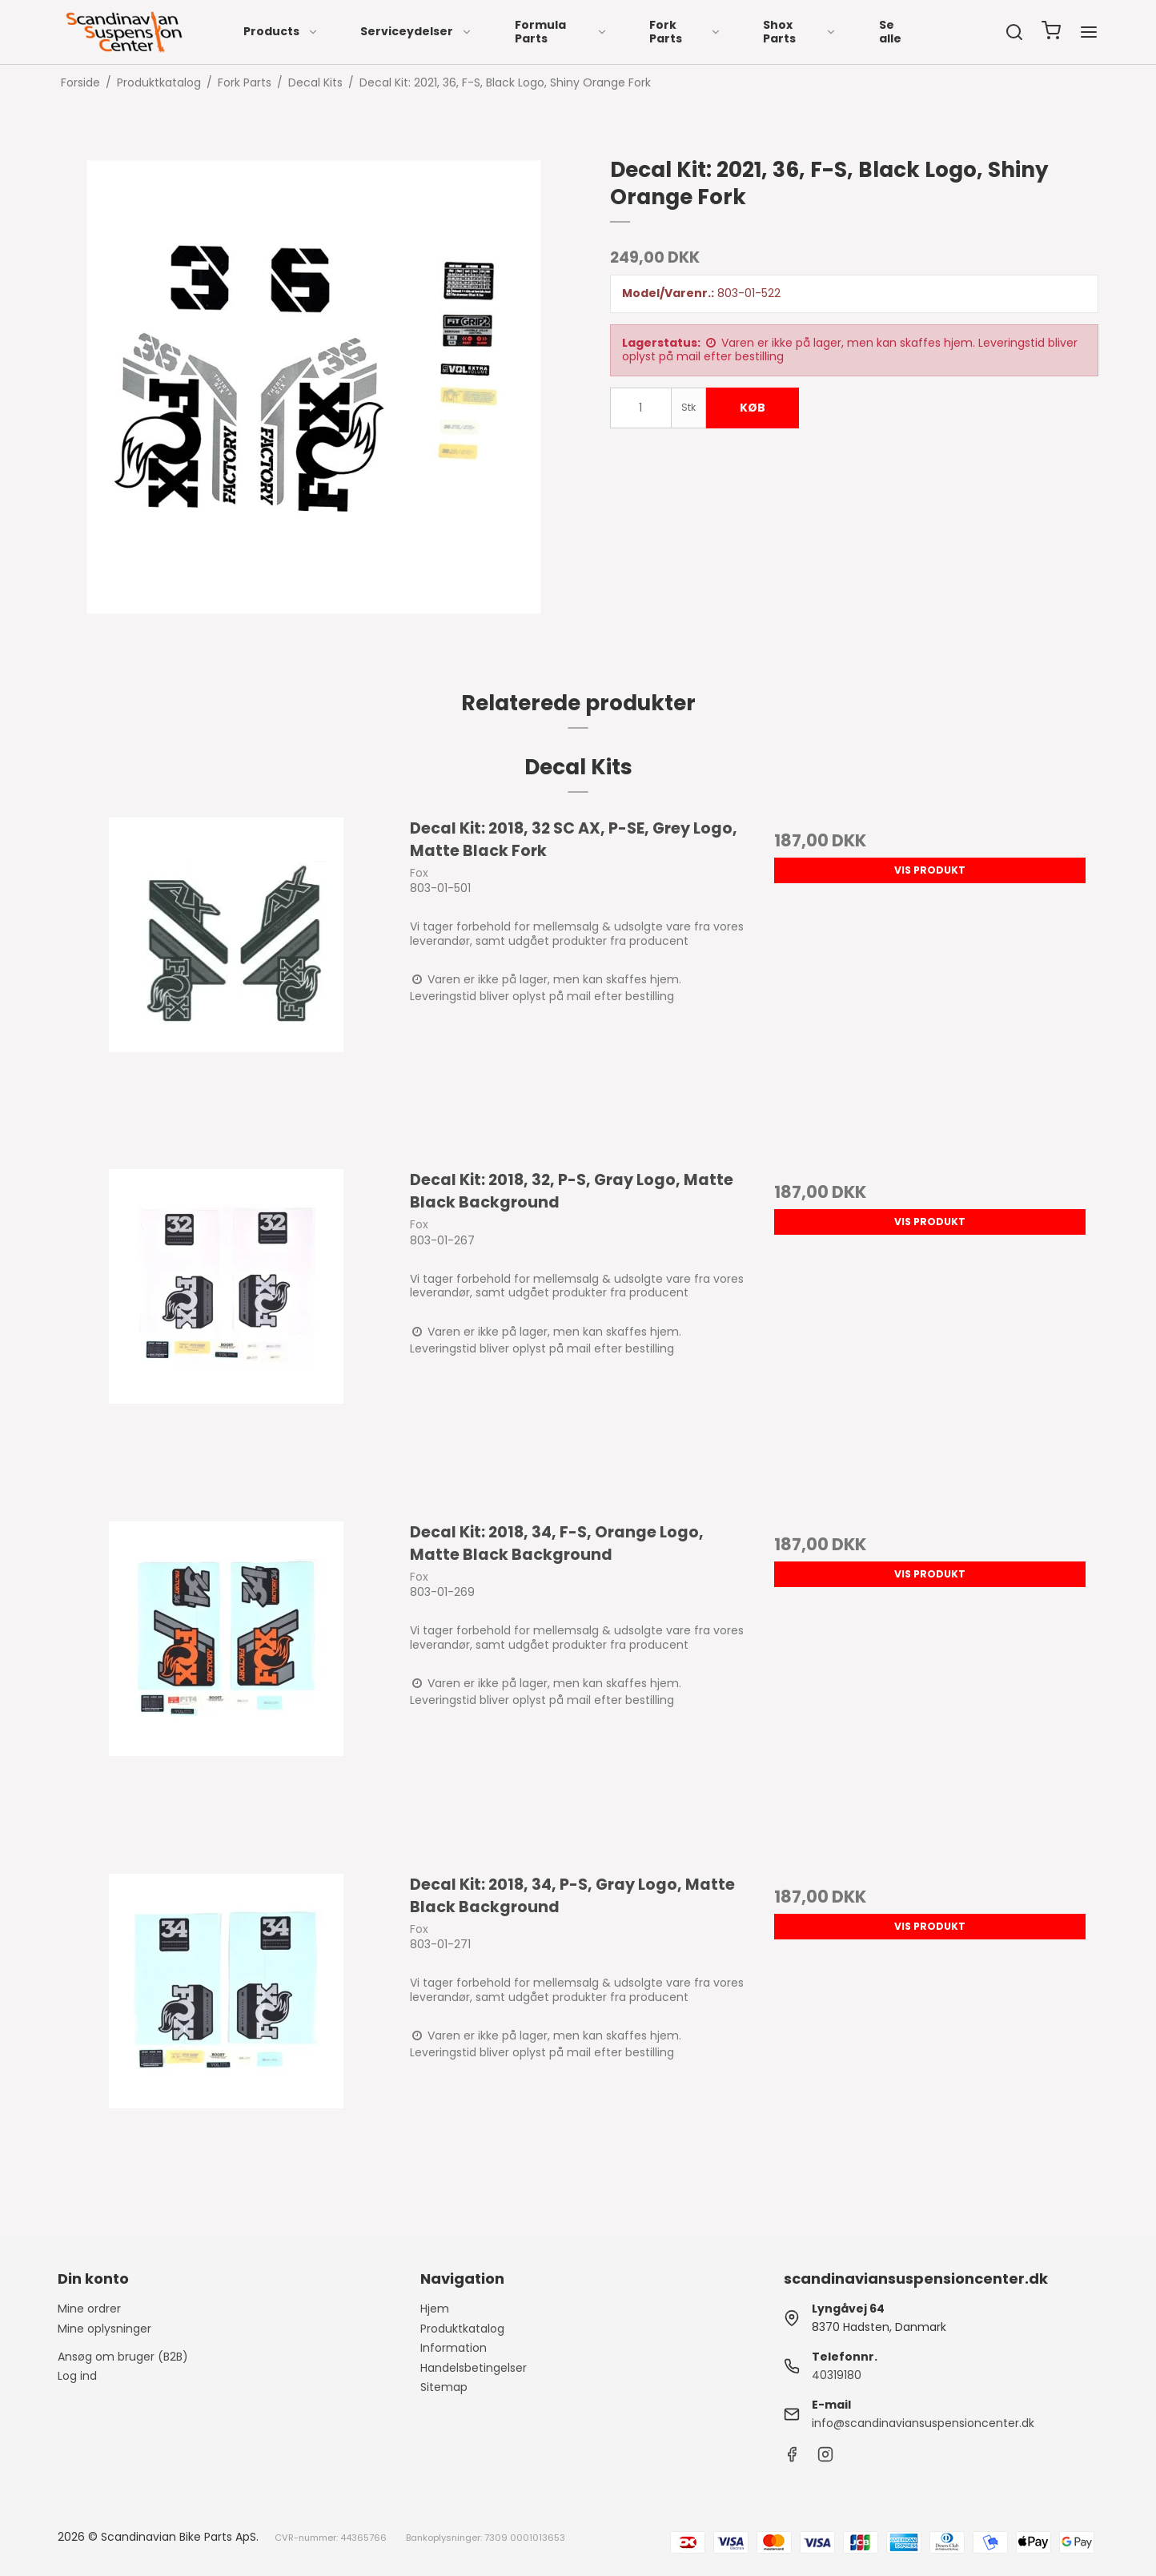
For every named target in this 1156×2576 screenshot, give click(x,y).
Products (281, 31)
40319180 (836, 2375)
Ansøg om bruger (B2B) (123, 2357)
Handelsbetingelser (473, 2368)
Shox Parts (800, 32)
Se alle (890, 32)
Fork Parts (684, 32)
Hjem (434, 2309)
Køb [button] (752, 408)
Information (453, 2348)
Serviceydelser (416, 31)
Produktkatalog (462, 2329)
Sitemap (444, 2387)
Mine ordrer (89, 2309)
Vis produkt (929, 870)
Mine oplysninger (104, 2329)
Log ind (77, 2376)
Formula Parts (561, 32)
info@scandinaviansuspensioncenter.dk (923, 2423)
